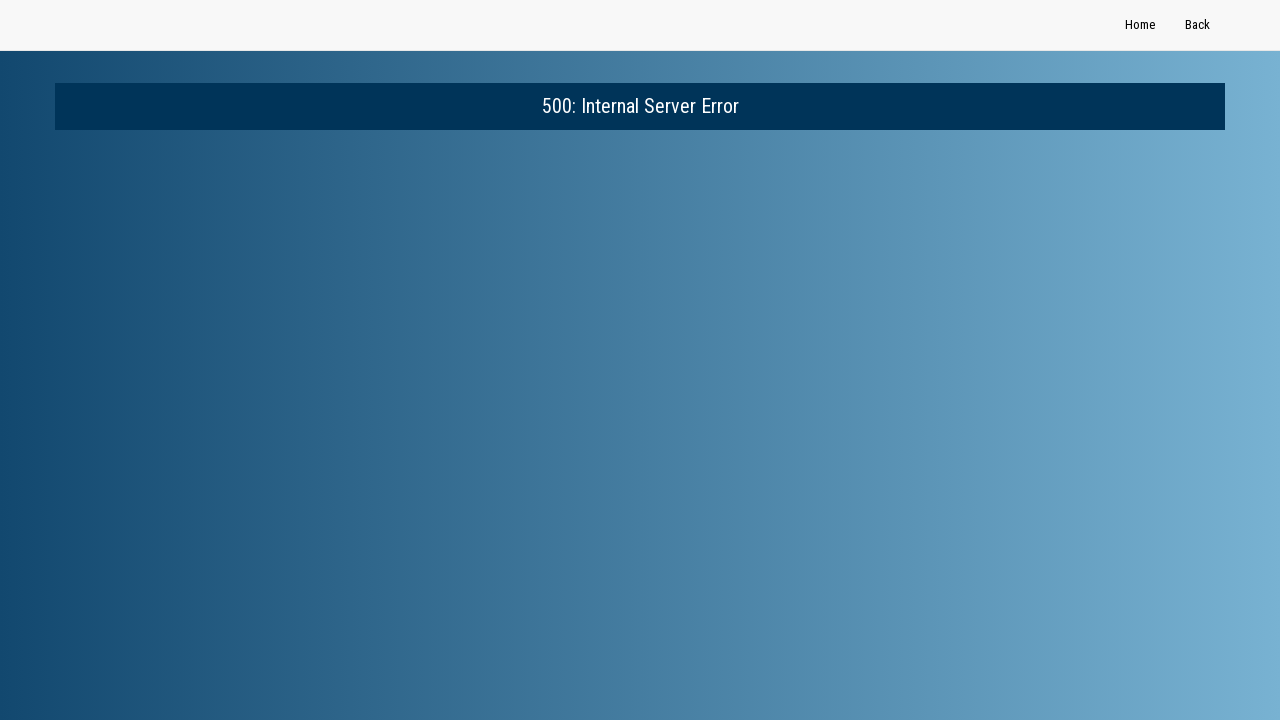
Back (1197, 24)
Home (1140, 24)
